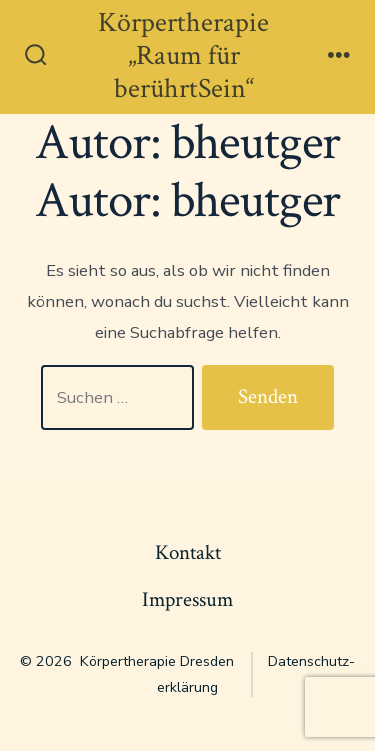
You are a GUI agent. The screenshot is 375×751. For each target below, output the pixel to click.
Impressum (187, 599)
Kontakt (188, 552)
